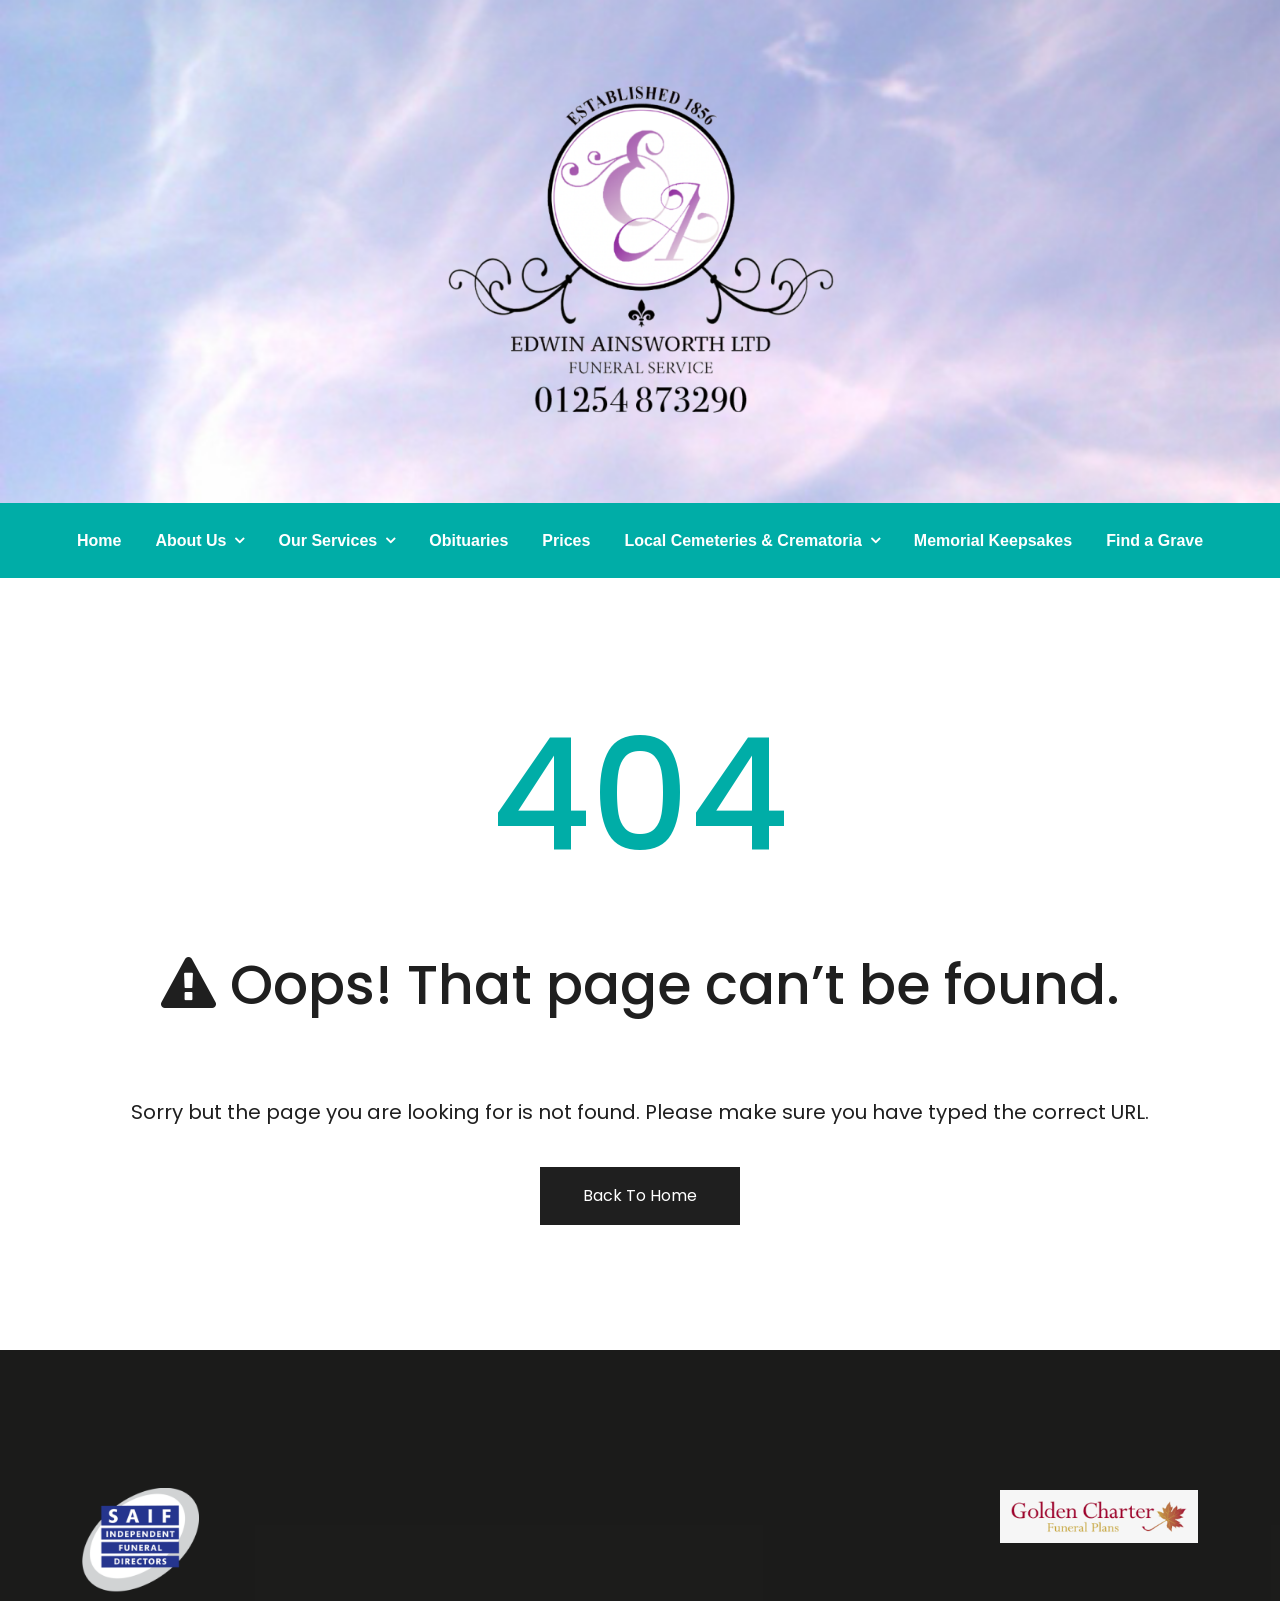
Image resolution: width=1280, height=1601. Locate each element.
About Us (190, 540)
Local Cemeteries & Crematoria (742, 540)
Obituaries (468, 540)
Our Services (327, 540)
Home (99, 540)
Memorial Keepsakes (993, 540)
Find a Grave (1154, 540)
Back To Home (640, 1195)
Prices (566, 540)
